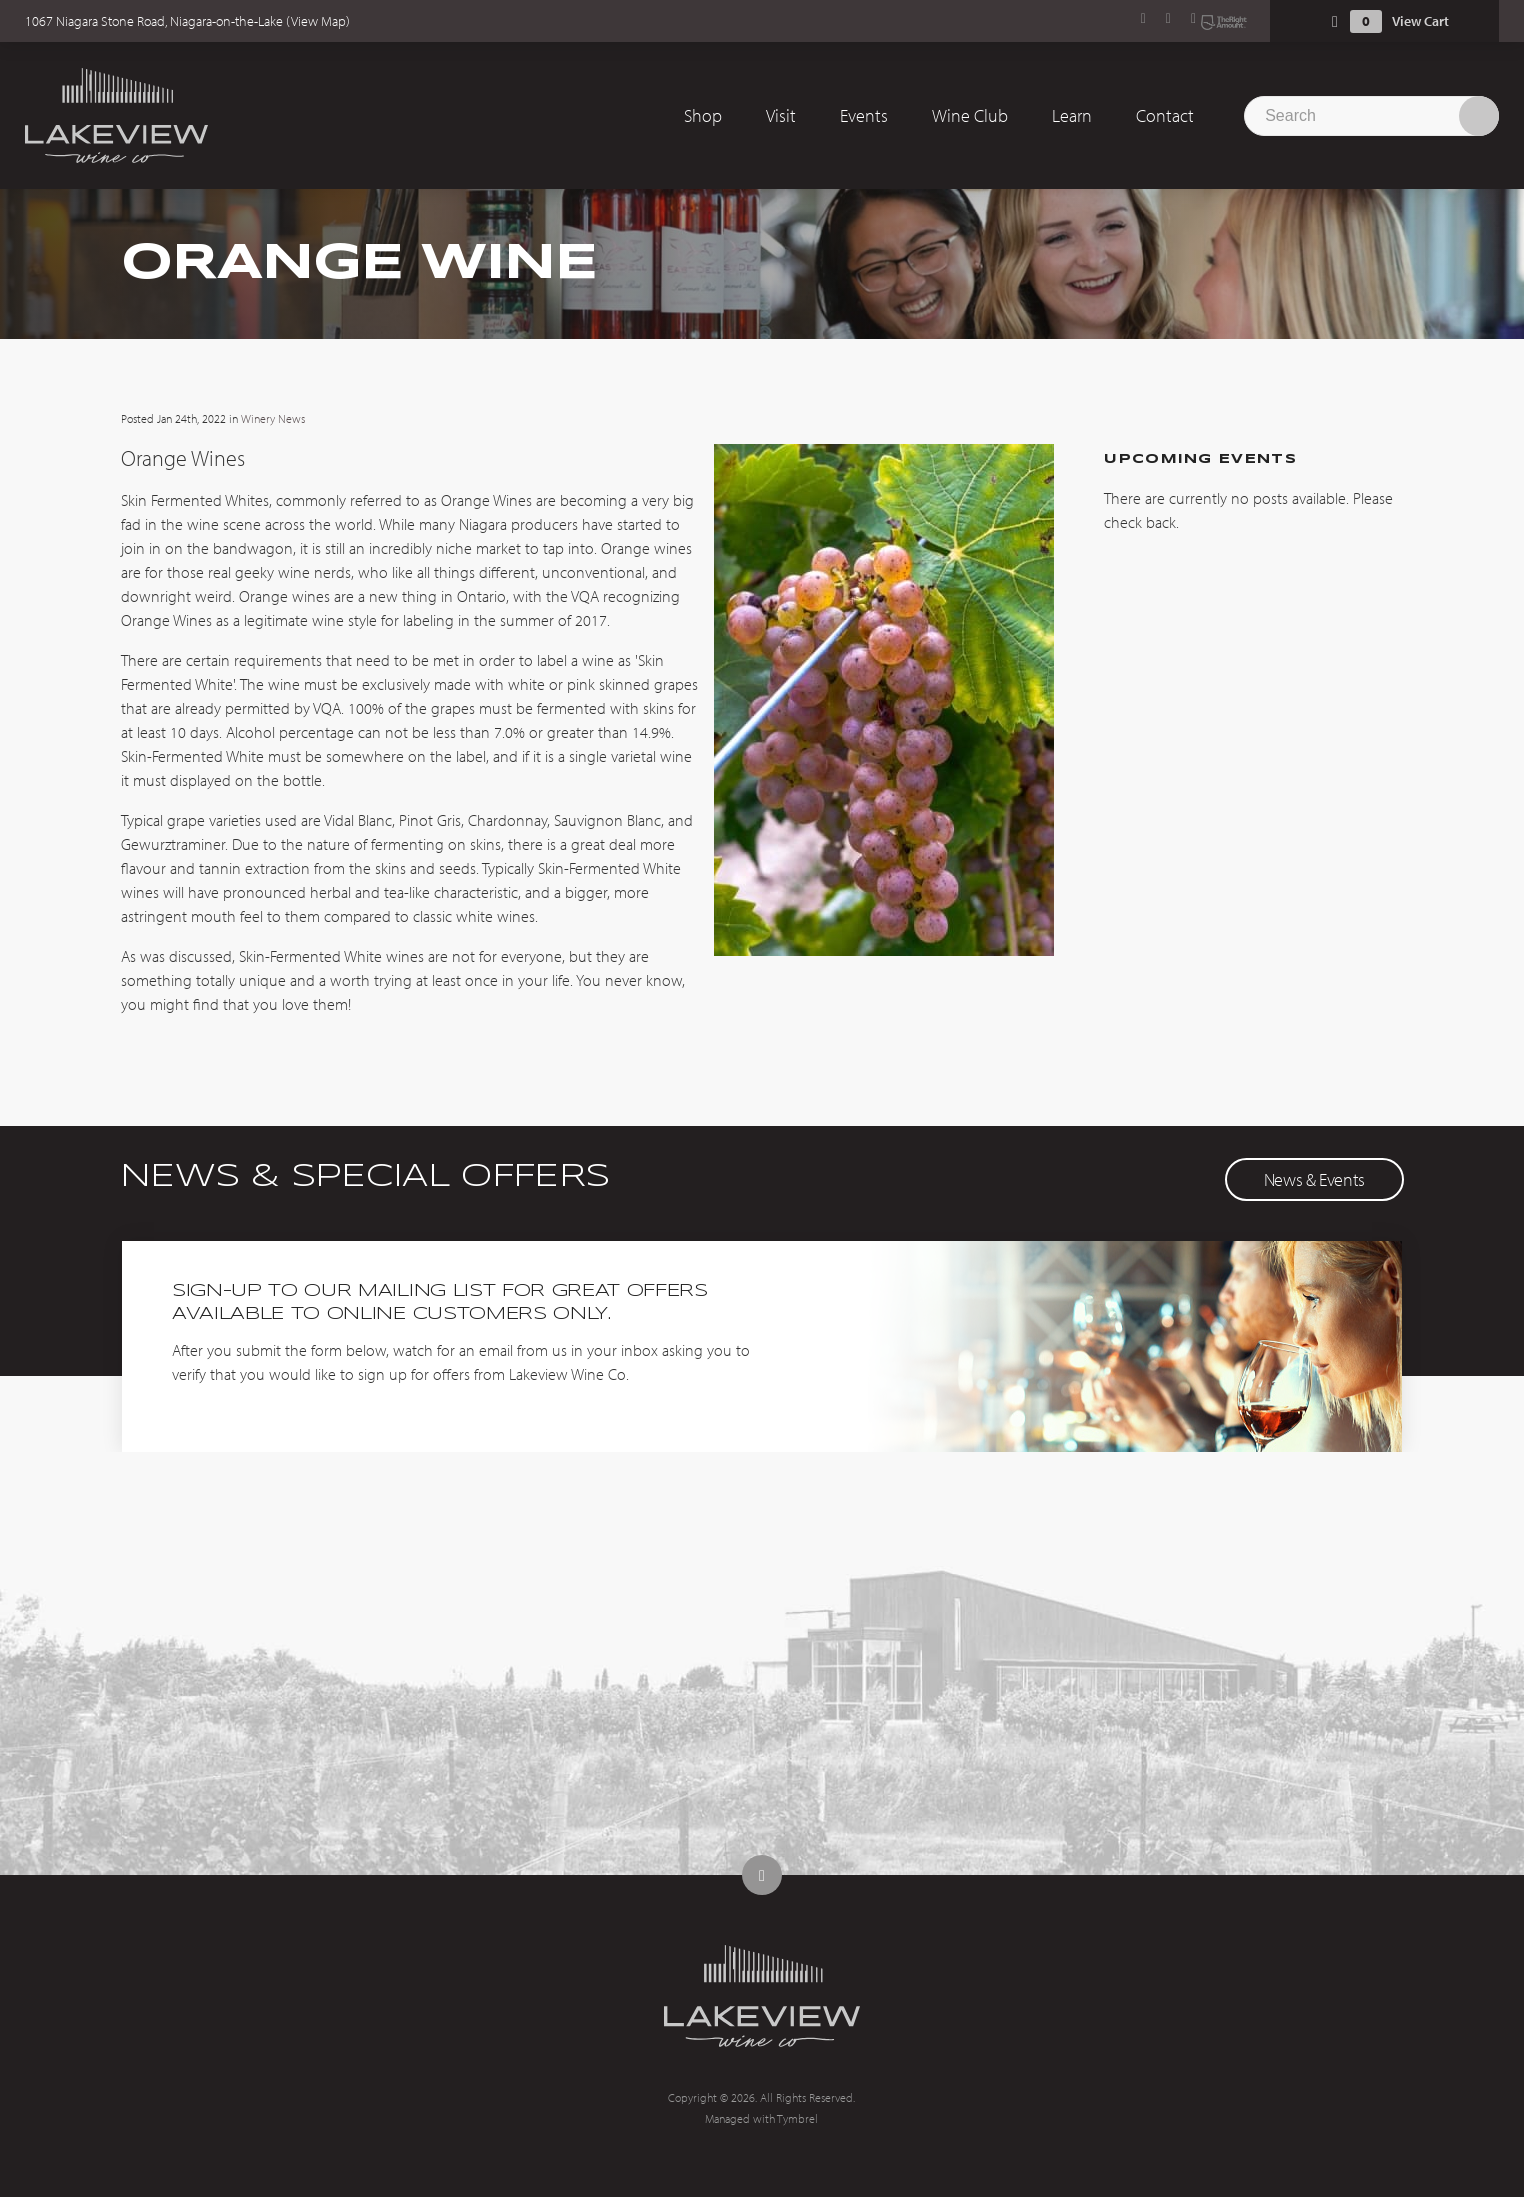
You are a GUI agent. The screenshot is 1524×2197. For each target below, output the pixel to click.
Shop (703, 115)
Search (1479, 116)
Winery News (273, 418)
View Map (318, 21)
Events (864, 115)
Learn (1072, 115)
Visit (781, 115)
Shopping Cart (1335, 21)
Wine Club (970, 115)
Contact (1165, 115)
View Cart (1420, 21)
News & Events (1314, 1179)
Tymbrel (797, 2118)
